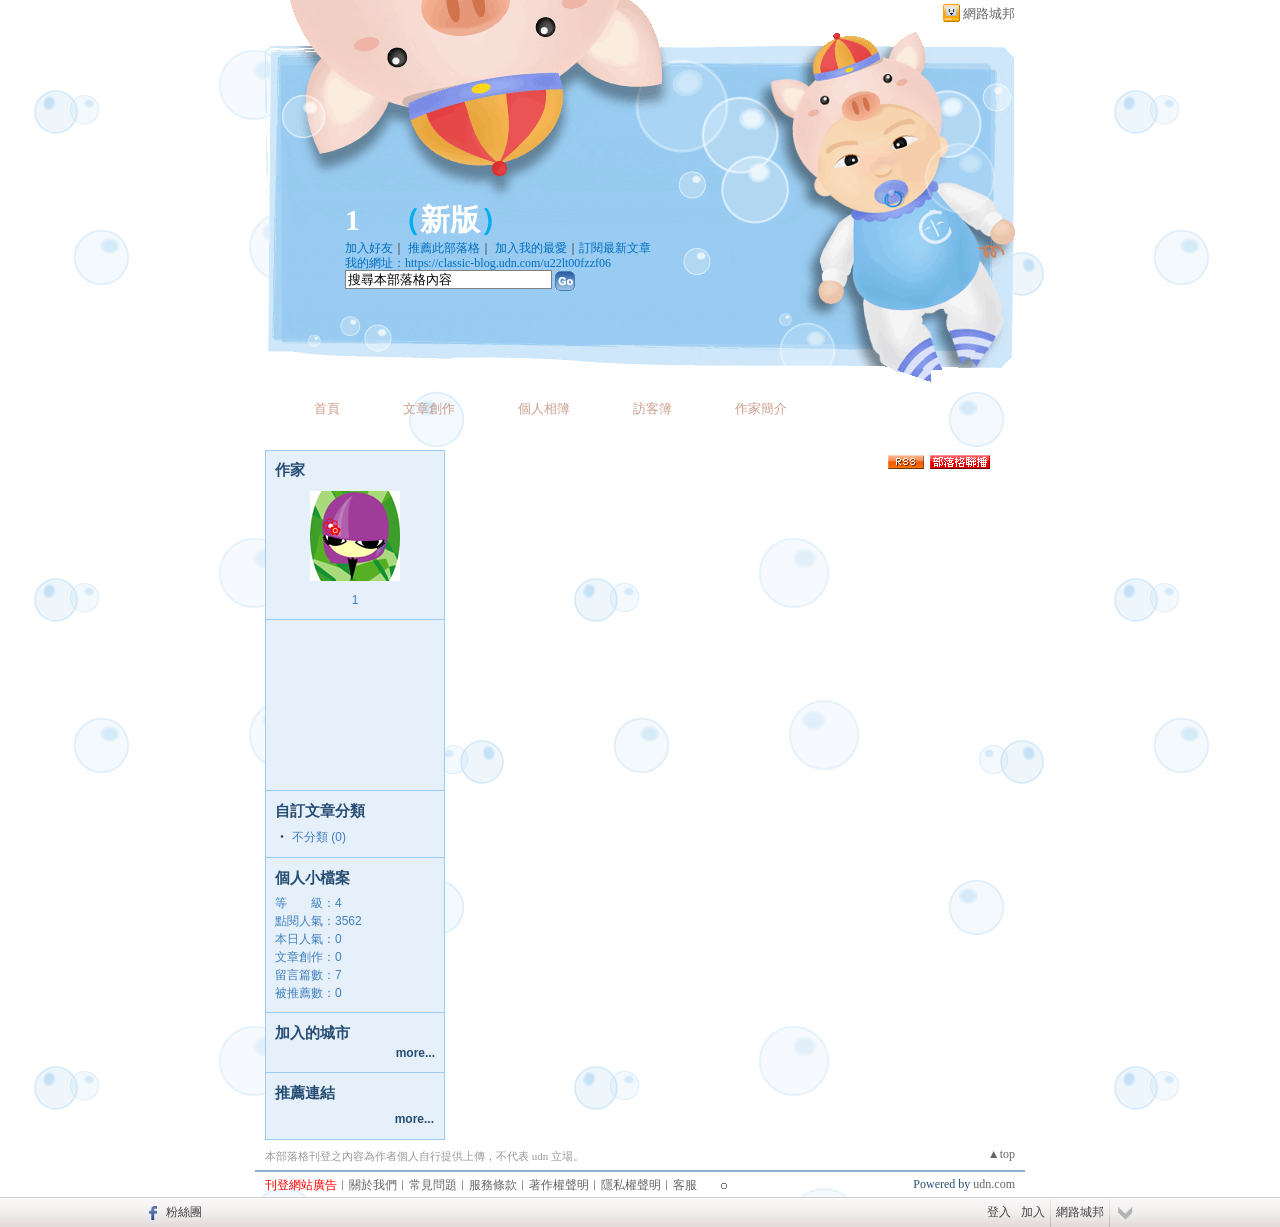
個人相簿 (544, 408)
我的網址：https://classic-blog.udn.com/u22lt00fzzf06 (478, 263)
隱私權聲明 (631, 1185)
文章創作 (429, 408)
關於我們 (373, 1185)
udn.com (994, 1184)
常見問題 (433, 1185)
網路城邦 (989, 13)
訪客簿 (652, 408)
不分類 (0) (319, 837)
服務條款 (493, 1185)
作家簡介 (761, 408)
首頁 (327, 408)
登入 (999, 1212)
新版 (450, 219)
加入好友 (369, 248)
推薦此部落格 (444, 248)
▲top (1001, 1154)
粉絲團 (184, 1212)
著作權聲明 (559, 1185)
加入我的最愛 (531, 248)
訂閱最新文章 (615, 248)
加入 (1033, 1212)
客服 (685, 1185)
